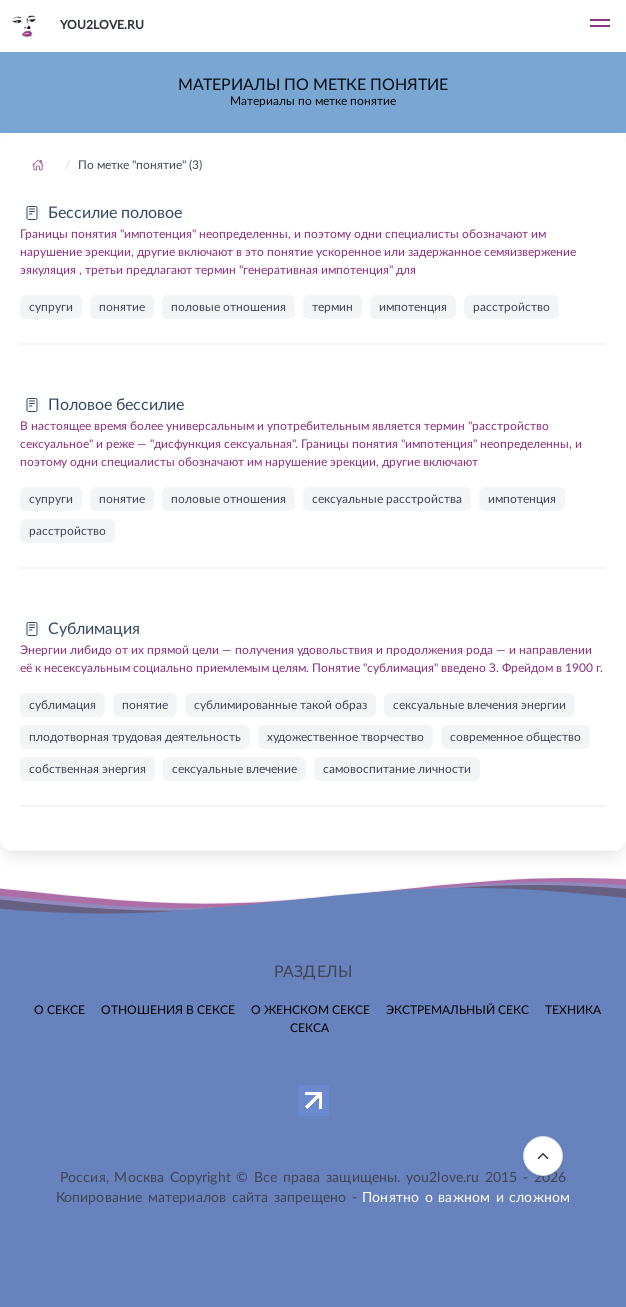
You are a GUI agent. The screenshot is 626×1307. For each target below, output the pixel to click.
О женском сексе (310, 1010)
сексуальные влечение (234, 769)
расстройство (511, 307)
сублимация (62, 705)
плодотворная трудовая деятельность (135, 737)
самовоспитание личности (397, 769)
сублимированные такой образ (280, 705)
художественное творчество (345, 737)
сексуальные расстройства (387, 499)
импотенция (413, 307)
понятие (122, 307)
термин (332, 307)
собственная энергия (87, 769)
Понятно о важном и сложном (466, 1198)
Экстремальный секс (457, 1010)
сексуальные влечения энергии (479, 705)
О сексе (59, 1010)
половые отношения (228, 307)
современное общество (515, 737)
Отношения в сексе (168, 1010)
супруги (51, 307)
